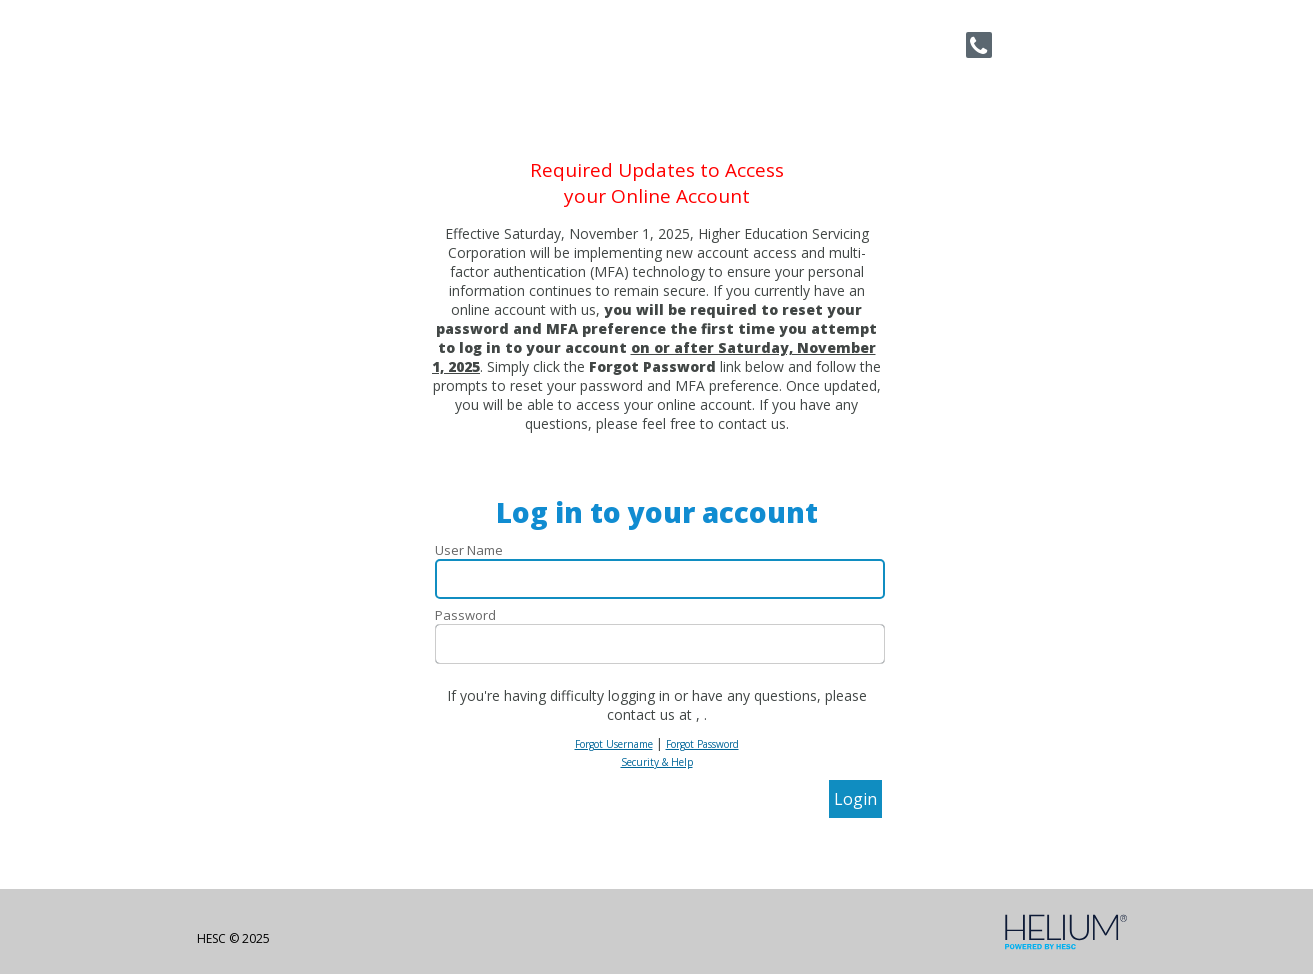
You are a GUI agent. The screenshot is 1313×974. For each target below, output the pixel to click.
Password (465, 615)
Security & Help (657, 762)
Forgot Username (614, 744)
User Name (469, 550)
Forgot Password (702, 744)
